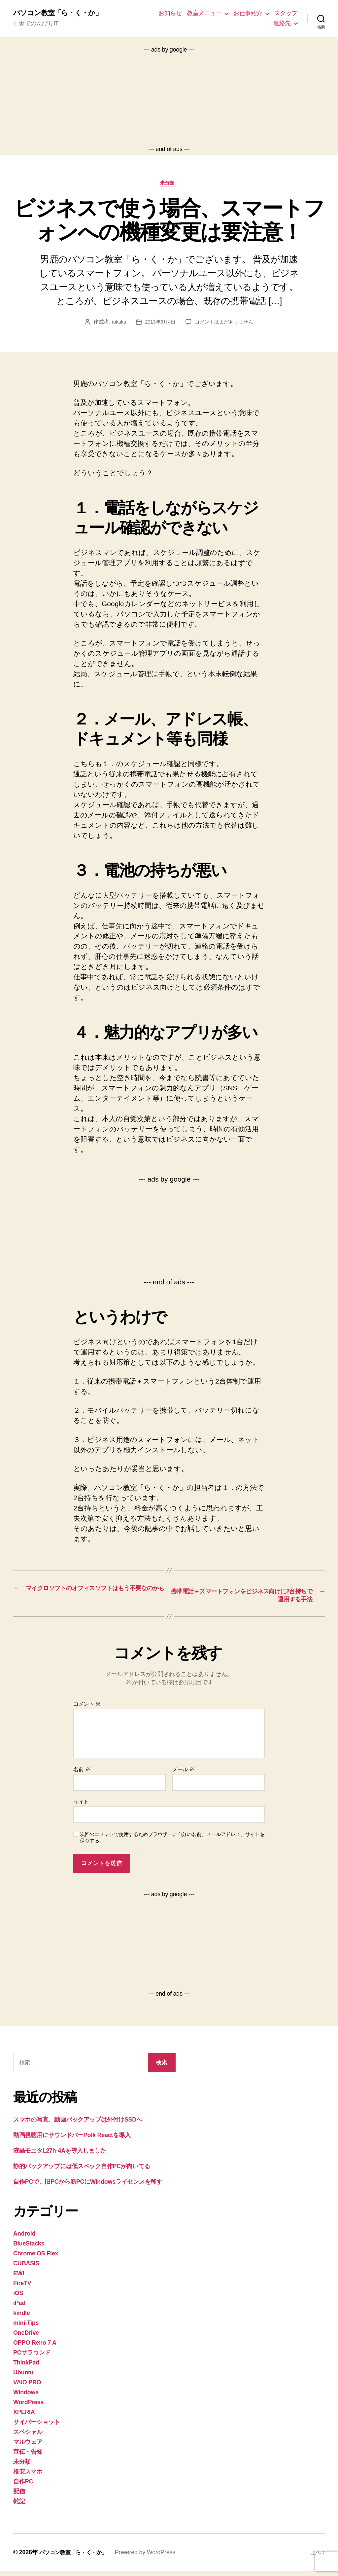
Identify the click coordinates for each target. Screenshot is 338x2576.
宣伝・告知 (28, 2456)
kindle (21, 2318)
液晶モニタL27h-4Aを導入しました (59, 2155)
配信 (19, 2496)
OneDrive (26, 2337)
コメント (87, 1709)
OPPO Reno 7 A (34, 2347)
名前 (81, 1774)
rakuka (115, 325)
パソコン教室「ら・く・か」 (63, 13)
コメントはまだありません (225, 325)
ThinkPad (26, 2367)
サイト (81, 1807)
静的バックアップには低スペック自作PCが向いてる (81, 2171)
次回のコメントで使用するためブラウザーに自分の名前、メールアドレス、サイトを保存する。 (172, 1842)
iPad (19, 2308)
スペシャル (28, 2437)
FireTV (22, 2288)
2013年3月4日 (159, 325)
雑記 (19, 2506)
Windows (26, 2397)
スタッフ (285, 13)
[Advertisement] (169, 100)
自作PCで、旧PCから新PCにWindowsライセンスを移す (87, 2186)
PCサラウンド (32, 2357)
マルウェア (28, 2446)
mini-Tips (26, 2327)
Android (24, 2238)
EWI (18, 2278)
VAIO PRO (27, 2387)
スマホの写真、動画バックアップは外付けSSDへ (77, 2124)
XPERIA (24, 2417)
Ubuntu (23, 2377)
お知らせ (170, 13)
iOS (18, 2298)
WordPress (28, 2407)
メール (183, 1774)
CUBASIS (26, 2268)
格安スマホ (28, 2476)
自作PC (23, 2486)
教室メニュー (204, 13)
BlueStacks (28, 2248)
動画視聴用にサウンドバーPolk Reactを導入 (71, 2140)
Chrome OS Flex (35, 2258)
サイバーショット (36, 2427)
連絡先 (282, 23)
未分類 (169, 185)
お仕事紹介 (247, 13)
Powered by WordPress (153, 2557)
